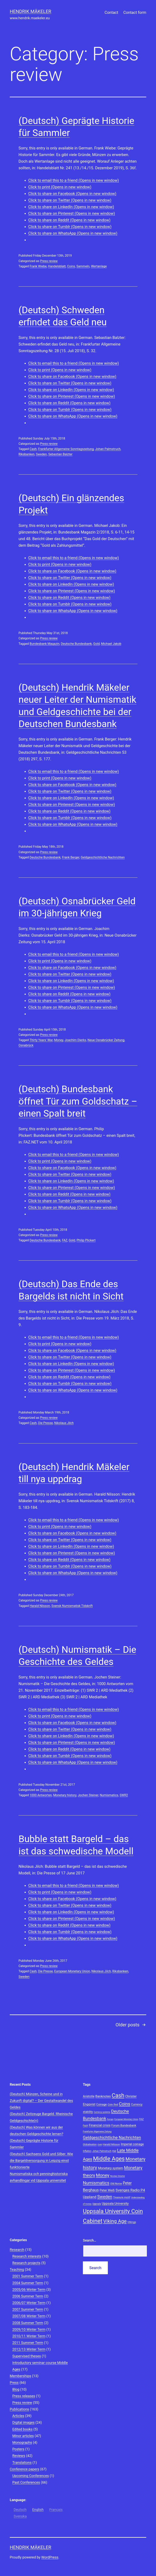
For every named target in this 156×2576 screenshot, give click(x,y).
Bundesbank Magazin (44, 644)
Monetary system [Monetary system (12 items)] (110, 2168)
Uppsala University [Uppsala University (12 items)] (115, 2203)
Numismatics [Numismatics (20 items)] (96, 2183)
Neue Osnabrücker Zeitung (106, 1040)
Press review (49, 261)
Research (17, 2250)
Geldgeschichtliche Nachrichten (103, 857)
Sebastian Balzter (60, 454)
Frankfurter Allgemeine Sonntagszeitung (66, 449)
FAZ (64, 1240)
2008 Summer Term (27, 2323)
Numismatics (109, 1795)
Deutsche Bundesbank (76, 644)
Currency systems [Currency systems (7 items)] (102, 2112)
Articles (18, 2416)
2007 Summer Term (27, 2309)
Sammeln (83, 266)
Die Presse (45, 1423)
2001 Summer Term (27, 2276)
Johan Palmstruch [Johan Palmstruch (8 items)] (101, 2151)
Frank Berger (70, 857)
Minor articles (23, 2436)
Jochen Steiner (88, 1795)
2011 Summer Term (27, 2343)
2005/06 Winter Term (28, 2289)
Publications (19, 2409)
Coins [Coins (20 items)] (124, 2104)
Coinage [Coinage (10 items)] (101, 2104)
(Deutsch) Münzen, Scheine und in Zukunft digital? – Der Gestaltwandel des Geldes (41, 2100)
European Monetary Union (72, 1971)
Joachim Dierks (75, 1040)
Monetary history (64, 1795)
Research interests (26, 2256)
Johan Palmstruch (108, 449)
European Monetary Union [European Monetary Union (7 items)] (126, 2119)
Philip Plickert (86, 1240)
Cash (33, 449)
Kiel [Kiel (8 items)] (114, 2151)
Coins (71, 266)
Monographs (22, 2442)
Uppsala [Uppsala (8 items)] (96, 2203)
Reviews (18, 2456)
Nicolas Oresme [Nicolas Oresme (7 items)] (117, 2176)
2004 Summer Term (27, 2283)
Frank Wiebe (38, 266)
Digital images (23, 2422)
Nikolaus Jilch (64, 1423)
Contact (111, 12)
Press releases (23, 2396)
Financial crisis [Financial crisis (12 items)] (99, 2125)
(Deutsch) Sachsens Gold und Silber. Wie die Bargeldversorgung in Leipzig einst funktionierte (41, 2160)
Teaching (17, 2269)
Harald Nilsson (40, 1606)
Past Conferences (26, 2482)
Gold (96, 644)
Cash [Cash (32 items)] (118, 2095)
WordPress (49, 2557)
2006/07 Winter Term (28, 2303)
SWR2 (124, 1795)
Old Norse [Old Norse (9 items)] (116, 2183)
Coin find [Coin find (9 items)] (113, 2104)
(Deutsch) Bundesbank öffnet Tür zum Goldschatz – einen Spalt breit (78, 1101)
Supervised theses (26, 2356)
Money (58, 1040)
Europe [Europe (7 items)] (110, 2119)
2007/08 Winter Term (28, 2316)
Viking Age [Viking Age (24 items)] (115, 2221)
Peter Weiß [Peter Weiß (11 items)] (107, 2190)
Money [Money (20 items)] (102, 2175)
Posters (18, 2449)
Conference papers (24, 2469)
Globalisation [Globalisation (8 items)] (90, 2144)
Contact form (134, 12)
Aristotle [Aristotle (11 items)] (88, 2096)
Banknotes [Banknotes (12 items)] (103, 2096)
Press (14, 2382)
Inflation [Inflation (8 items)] (87, 2151)
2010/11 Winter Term (28, 2336)
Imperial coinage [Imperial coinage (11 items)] (132, 2144)
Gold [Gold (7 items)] (100, 2144)
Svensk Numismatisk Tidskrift (72, 1606)
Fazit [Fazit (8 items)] (85, 2125)
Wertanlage (99, 266)
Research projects (26, 2263)
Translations (22, 2462)
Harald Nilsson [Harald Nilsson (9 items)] (111, 2144)
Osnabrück (26, 1045)
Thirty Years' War (41, 1040)
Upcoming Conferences (30, 2476)
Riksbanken (27, 454)
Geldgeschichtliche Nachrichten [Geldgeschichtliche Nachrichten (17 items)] (112, 2137)
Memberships (20, 2376)
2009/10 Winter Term (28, 2329)
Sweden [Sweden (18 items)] (104, 2196)
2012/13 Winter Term (28, 2349)
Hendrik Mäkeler (30, 11)
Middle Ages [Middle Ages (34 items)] (109, 2158)
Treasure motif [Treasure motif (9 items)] (121, 2197)
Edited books (22, 2429)
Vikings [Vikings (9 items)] (132, 2221)
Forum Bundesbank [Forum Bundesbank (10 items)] (123, 2125)
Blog (15, 2389)
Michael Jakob (111, 644)
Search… (89, 2240)
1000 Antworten (41, 1795)
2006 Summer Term (27, 2296)
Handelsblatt (57, 266)
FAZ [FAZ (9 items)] (141, 2119)
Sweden (41, 454)
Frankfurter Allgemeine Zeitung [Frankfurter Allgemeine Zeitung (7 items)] (97, 2131)
